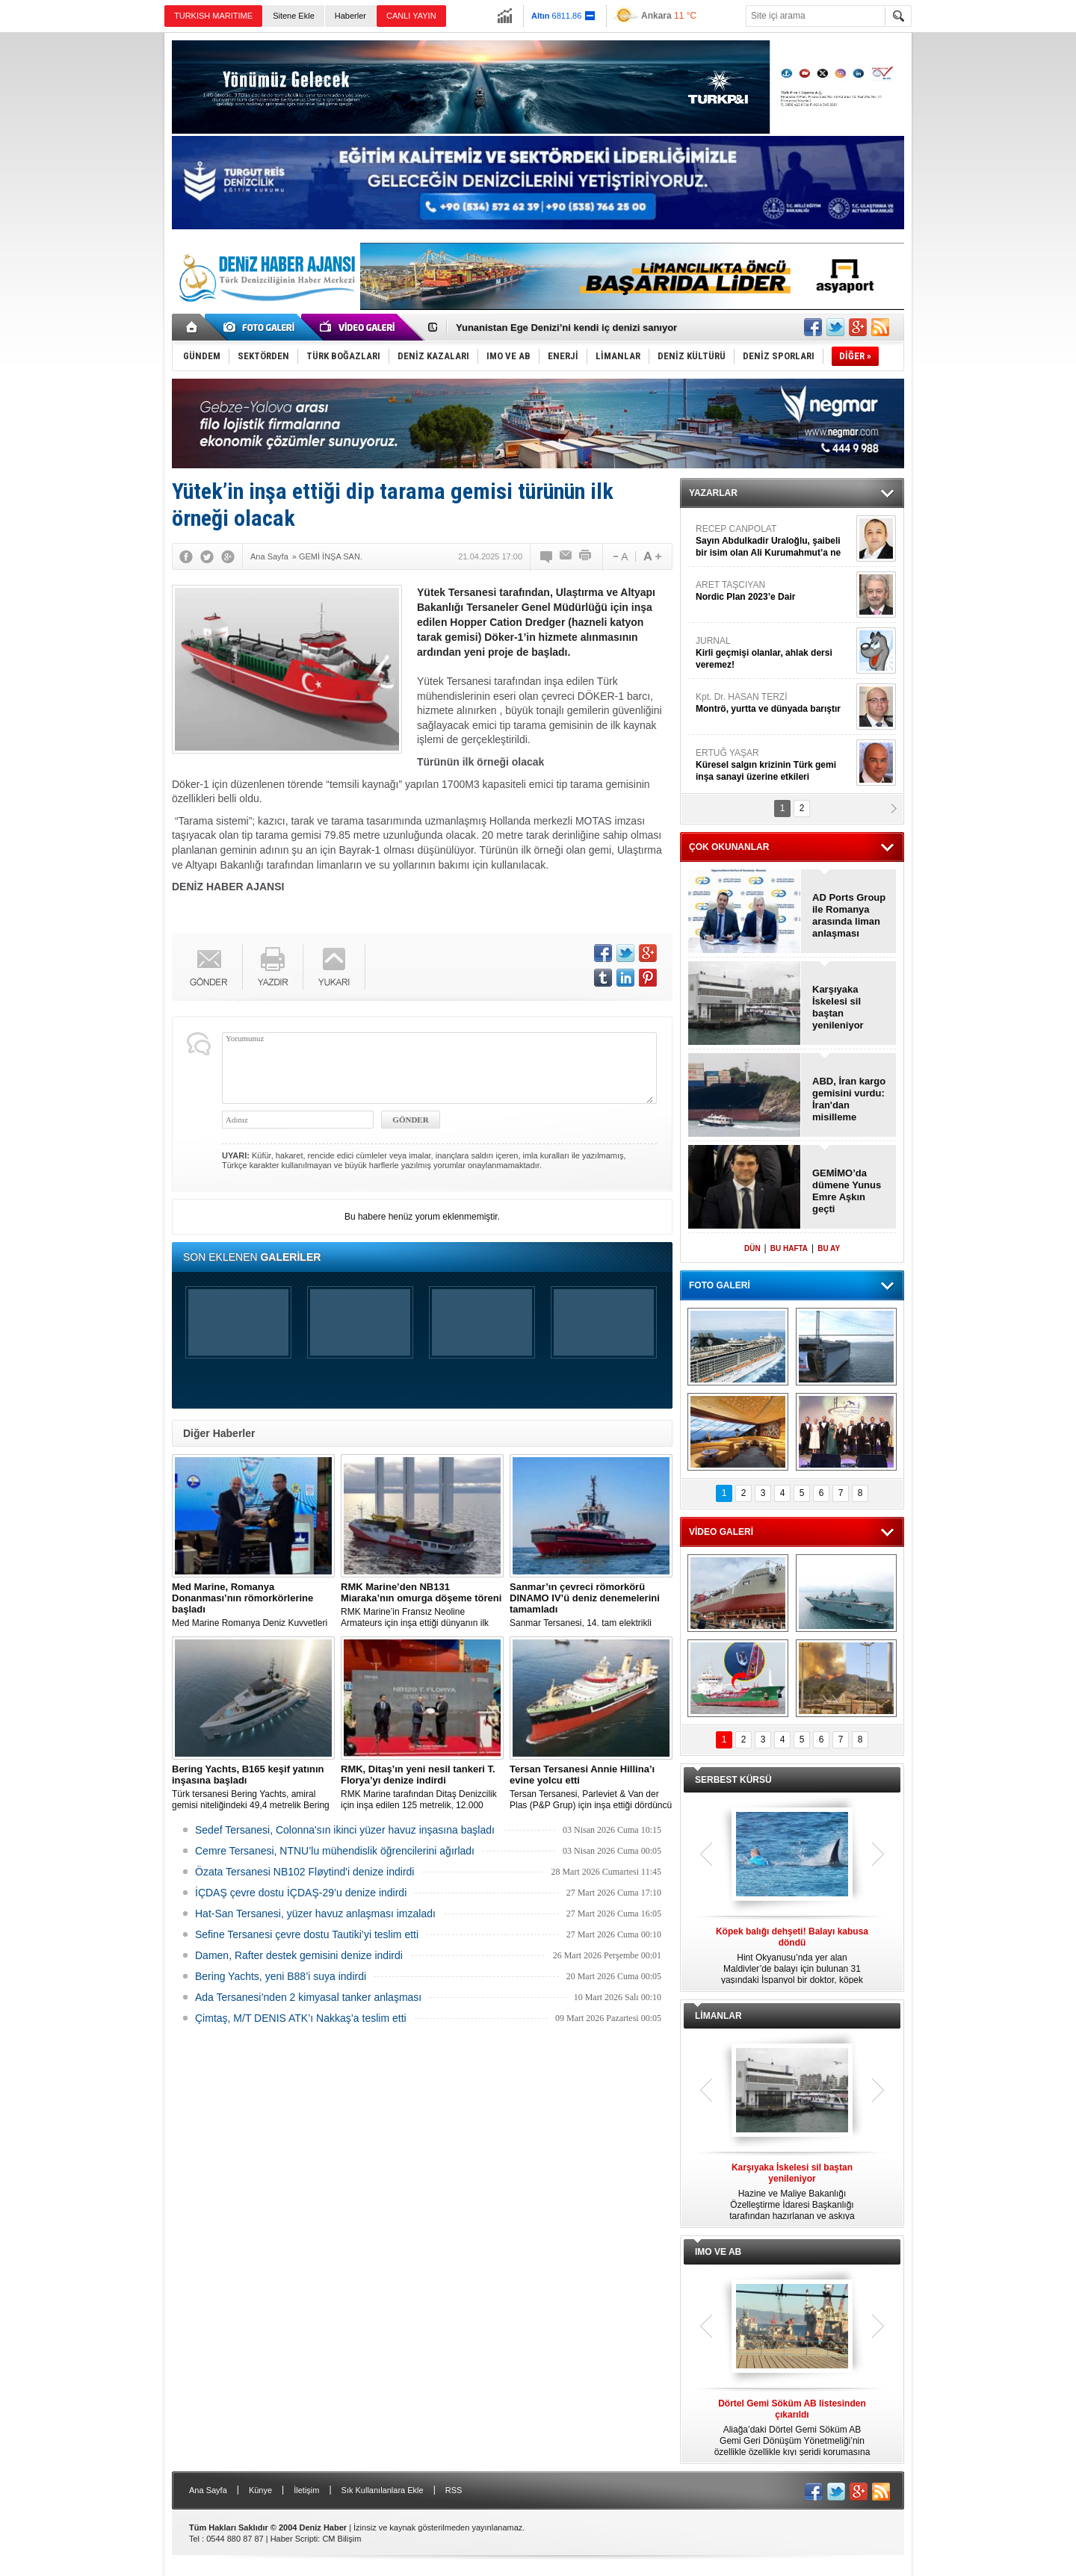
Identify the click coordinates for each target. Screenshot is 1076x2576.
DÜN (752, 1248)
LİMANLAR (718, 2016)
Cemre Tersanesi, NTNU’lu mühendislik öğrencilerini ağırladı (334, 1851)
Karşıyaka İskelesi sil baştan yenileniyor (838, 1007)
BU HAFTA (789, 1248)
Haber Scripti (294, 2538)
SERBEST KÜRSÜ (733, 1780)
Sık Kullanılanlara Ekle (382, 2490)
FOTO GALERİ (719, 1285)
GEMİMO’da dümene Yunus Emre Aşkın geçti (846, 1190)
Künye (260, 2490)
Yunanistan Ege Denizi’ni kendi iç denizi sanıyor (566, 327)
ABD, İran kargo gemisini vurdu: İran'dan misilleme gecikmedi (848, 1099)
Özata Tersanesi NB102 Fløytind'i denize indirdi (304, 1872)
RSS (454, 2490)
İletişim (306, 2490)
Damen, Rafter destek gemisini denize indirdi (299, 1955)
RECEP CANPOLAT (774, 541)
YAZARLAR (713, 493)
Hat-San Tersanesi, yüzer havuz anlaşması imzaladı (315, 1913)
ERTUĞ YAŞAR (774, 765)
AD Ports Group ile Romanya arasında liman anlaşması (848, 915)
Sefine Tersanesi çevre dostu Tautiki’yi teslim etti (306, 1934)
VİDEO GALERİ (721, 1532)
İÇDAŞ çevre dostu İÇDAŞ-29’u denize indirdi (300, 1893)
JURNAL (774, 653)
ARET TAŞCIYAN (774, 591)
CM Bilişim (341, 2538)
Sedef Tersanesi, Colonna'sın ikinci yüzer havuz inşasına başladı (345, 1830)
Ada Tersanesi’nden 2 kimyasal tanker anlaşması (308, 1997)
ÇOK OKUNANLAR (729, 847)
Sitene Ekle (294, 15)
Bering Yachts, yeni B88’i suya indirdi (280, 1976)
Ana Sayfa (208, 2490)
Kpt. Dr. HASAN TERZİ (774, 703)
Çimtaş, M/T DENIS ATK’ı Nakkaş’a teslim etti (300, 2018)
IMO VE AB (718, 2252)
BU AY (828, 1248)
